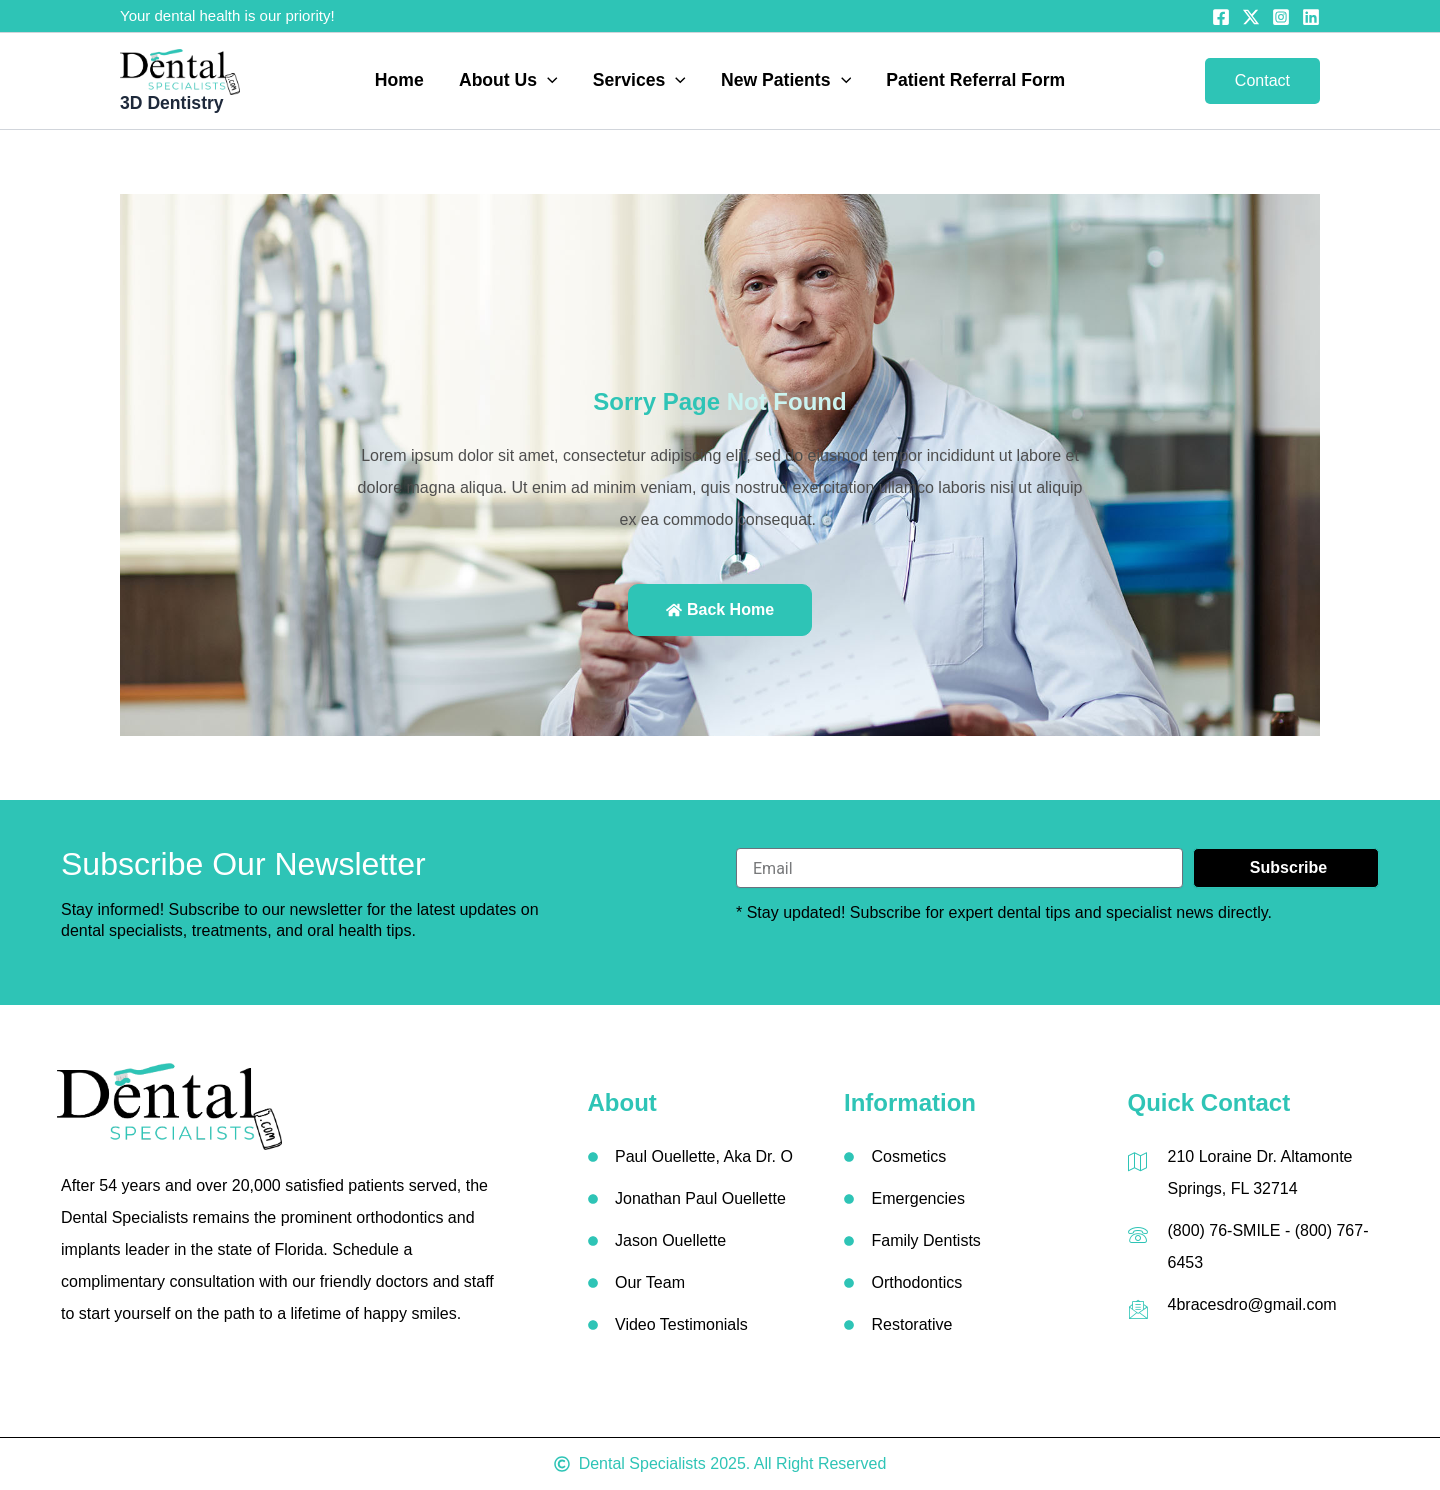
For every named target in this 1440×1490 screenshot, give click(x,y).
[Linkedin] (1311, 17)
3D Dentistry (172, 103)
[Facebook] (1221, 17)
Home (399, 81)
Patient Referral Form (975, 81)
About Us (508, 81)
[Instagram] (1281, 17)
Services (639, 81)
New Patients (786, 81)
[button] (547, 81)
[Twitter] (1251, 17)
